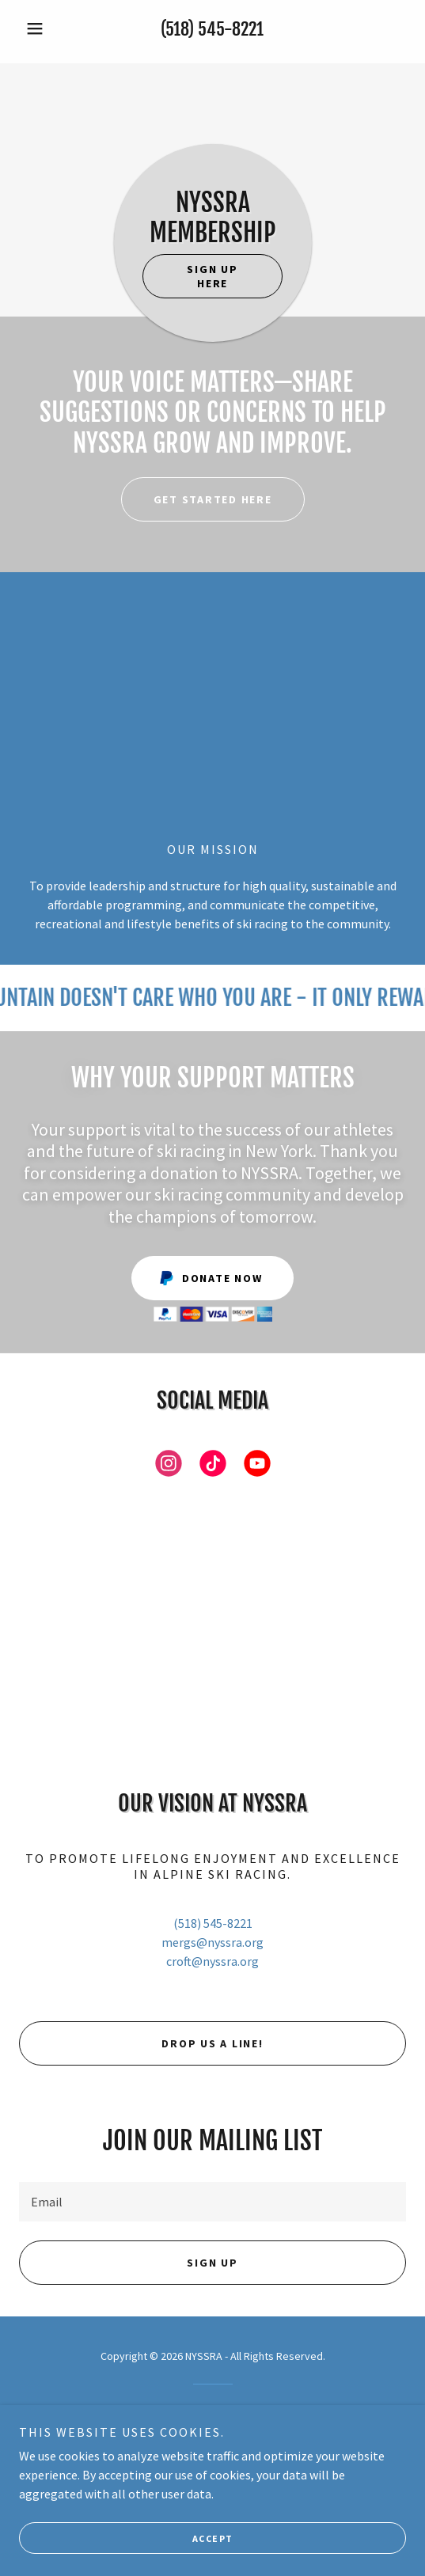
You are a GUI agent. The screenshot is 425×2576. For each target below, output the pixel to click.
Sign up (212, 2262)
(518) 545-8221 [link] (212, 29)
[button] (48, 28)
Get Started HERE (213, 499)
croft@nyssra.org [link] (212, 1961)
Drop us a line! (212, 2043)
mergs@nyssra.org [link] (212, 1942)
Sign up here (212, 276)
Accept (212, 2538)
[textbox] (212, 2201)
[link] (168, 1466)
